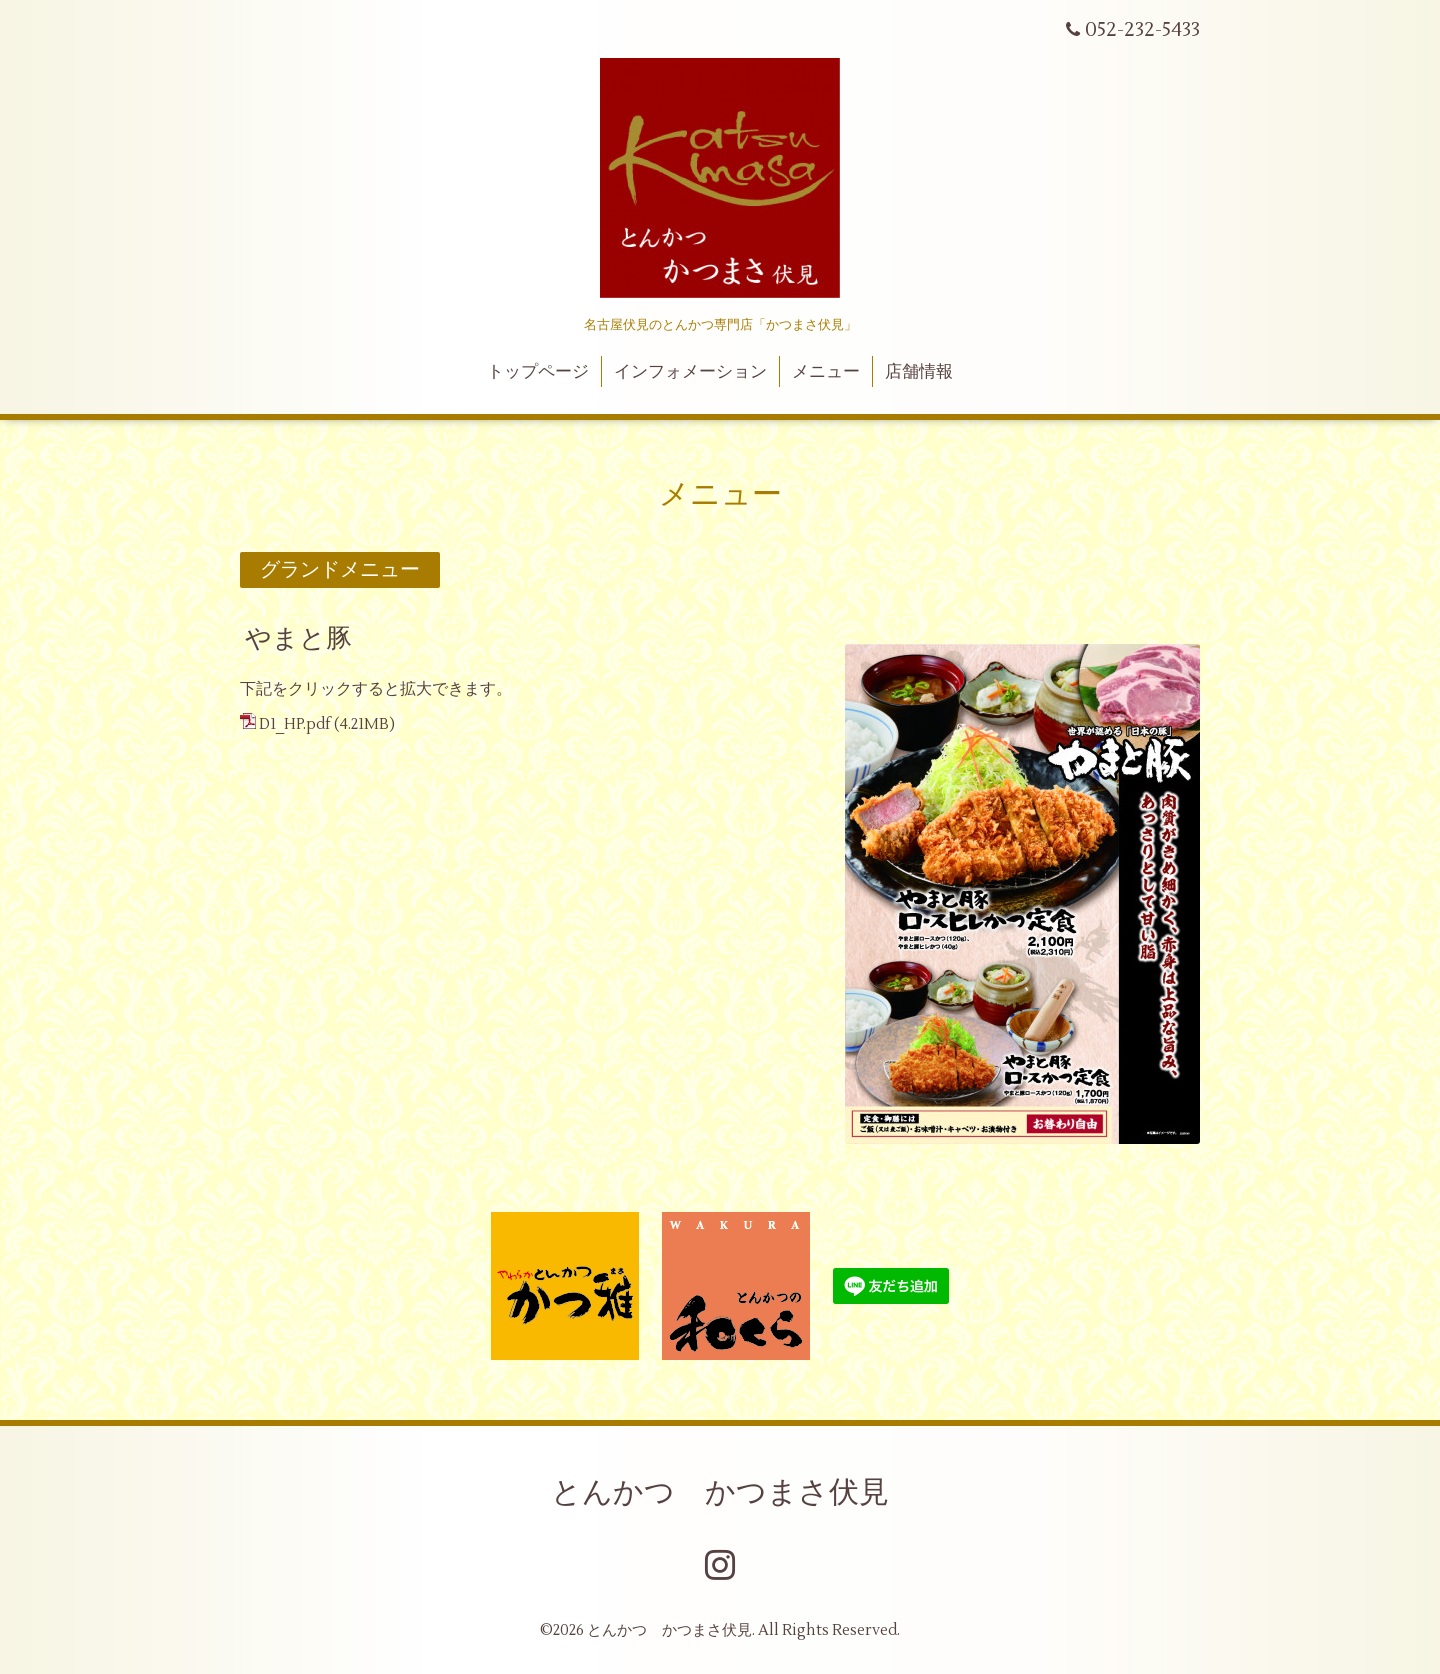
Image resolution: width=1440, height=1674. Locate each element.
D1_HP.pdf (295, 724)
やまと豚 (298, 639)
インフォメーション (690, 372)
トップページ (538, 372)
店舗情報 (919, 372)
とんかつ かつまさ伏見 (720, 1492)
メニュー (826, 372)
